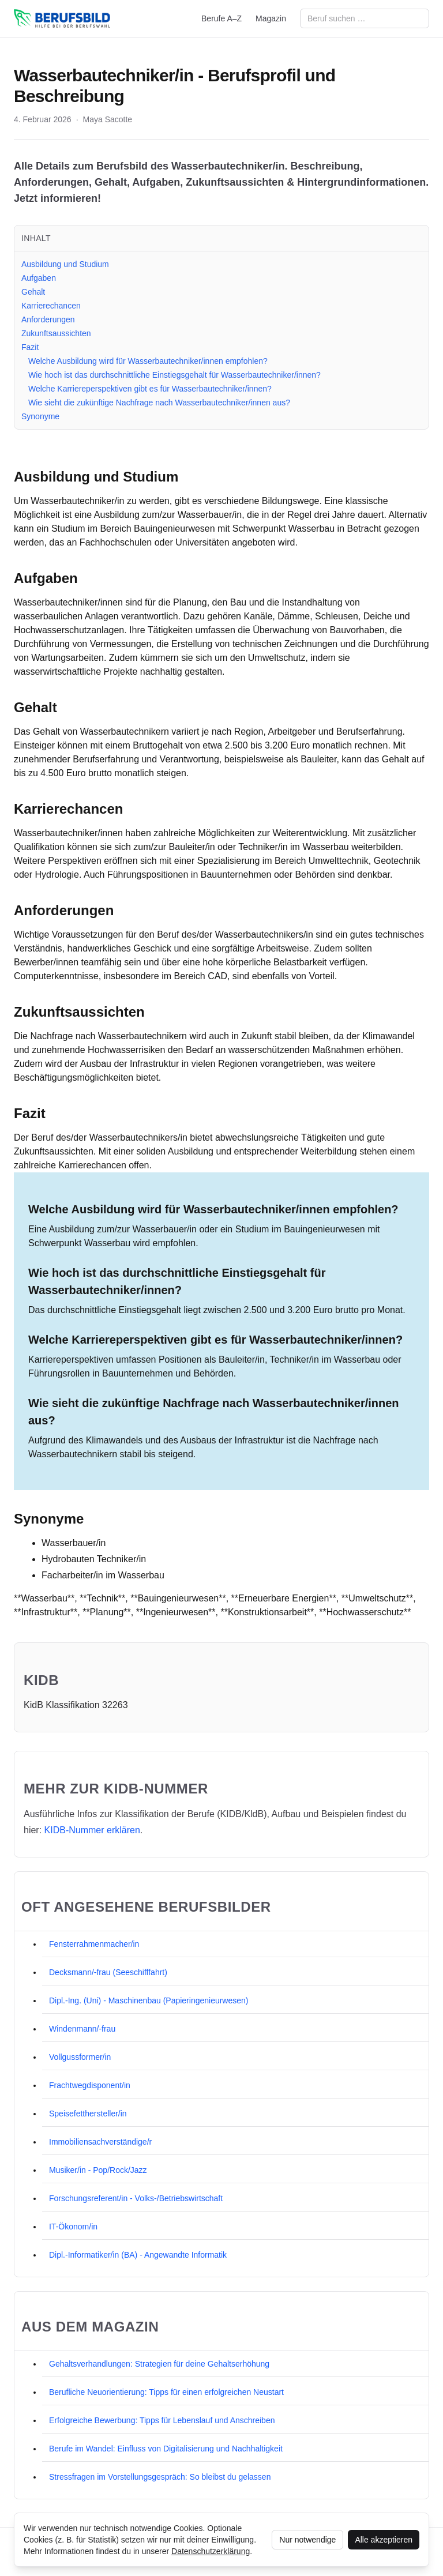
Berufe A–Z (221, 18)
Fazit (30, 347)
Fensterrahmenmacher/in (94, 1944)
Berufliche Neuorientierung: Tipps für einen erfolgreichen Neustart (166, 2392)
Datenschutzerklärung (210, 2551)
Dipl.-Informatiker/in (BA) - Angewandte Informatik (138, 2254)
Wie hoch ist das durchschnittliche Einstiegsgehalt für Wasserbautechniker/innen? (174, 374)
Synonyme (40, 416)
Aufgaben (38, 278)
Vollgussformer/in (80, 2057)
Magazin (271, 18)
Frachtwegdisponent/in (89, 2085)
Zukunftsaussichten (56, 333)
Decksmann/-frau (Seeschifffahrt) (108, 1972)
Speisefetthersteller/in (88, 2113)
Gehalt (33, 291)
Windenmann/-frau (82, 2028)
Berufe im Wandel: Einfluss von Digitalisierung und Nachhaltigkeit (166, 2448)
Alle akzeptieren (383, 2539)
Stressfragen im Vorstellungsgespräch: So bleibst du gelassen (160, 2476)
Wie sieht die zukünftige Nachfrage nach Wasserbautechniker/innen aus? (159, 402)
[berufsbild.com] (62, 18)
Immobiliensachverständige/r (100, 2141)
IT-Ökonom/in (73, 2226)
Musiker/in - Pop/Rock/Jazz (98, 2170)
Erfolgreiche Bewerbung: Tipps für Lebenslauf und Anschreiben (162, 2420)
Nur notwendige (307, 2539)
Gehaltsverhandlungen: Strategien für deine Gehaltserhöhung (159, 2363)
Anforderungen (48, 319)
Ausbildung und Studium (65, 264)
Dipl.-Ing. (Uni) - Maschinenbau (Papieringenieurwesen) (149, 2000)
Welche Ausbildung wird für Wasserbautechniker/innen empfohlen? (148, 361)
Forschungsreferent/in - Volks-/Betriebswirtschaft (136, 2198)
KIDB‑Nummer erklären (92, 1830)
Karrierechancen (51, 305)
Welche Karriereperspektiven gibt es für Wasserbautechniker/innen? (150, 388)
